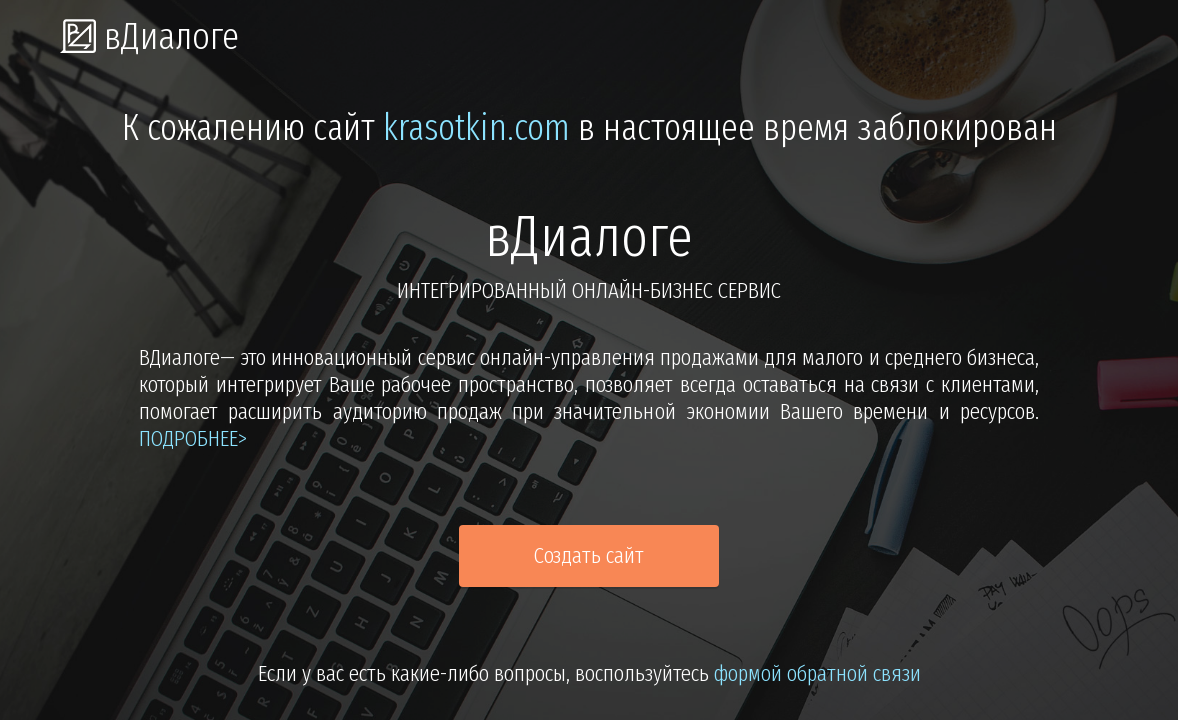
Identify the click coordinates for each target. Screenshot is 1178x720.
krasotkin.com (476, 128)
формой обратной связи (817, 673)
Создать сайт (589, 555)
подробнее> (193, 438)
